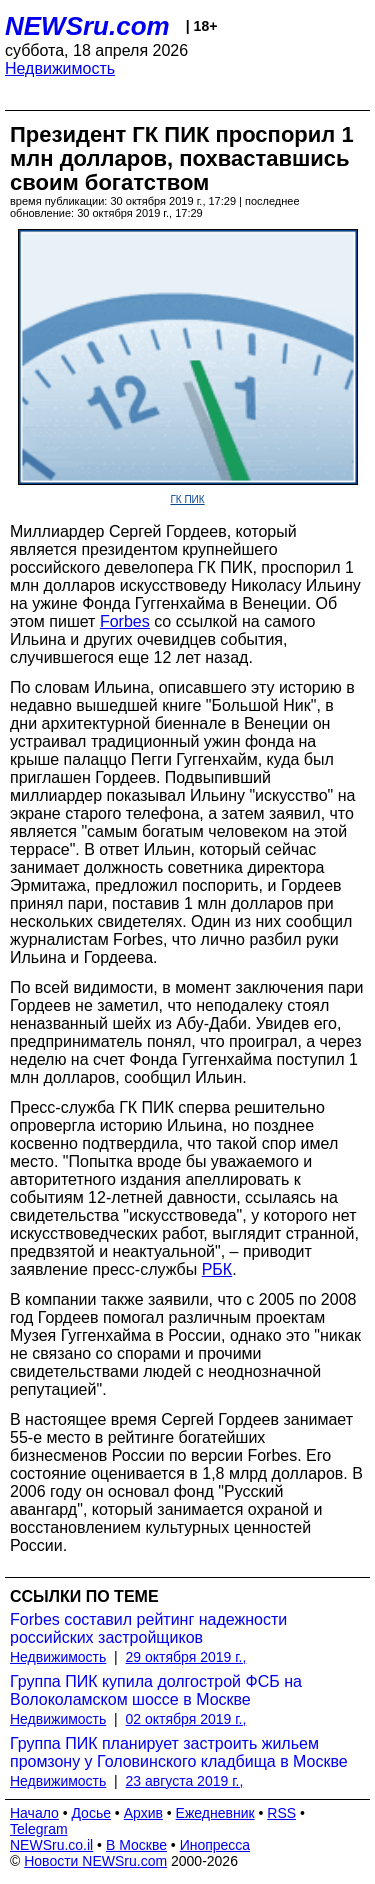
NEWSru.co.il (51, 1845)
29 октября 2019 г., (186, 1657)
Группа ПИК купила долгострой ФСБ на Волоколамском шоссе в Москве (156, 1690)
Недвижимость (60, 68)
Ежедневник (215, 1813)
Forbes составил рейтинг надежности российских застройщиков (148, 1628)
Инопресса (215, 1845)
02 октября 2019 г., (186, 1719)
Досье (91, 1813)
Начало (34, 1813)
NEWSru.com (87, 26)
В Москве (136, 1845)
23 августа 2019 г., (185, 1781)
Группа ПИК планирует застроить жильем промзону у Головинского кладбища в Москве (179, 1752)
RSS (281, 1813)
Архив (143, 1813)
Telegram (39, 1829)
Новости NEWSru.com (95, 1861)
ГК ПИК (187, 499)
